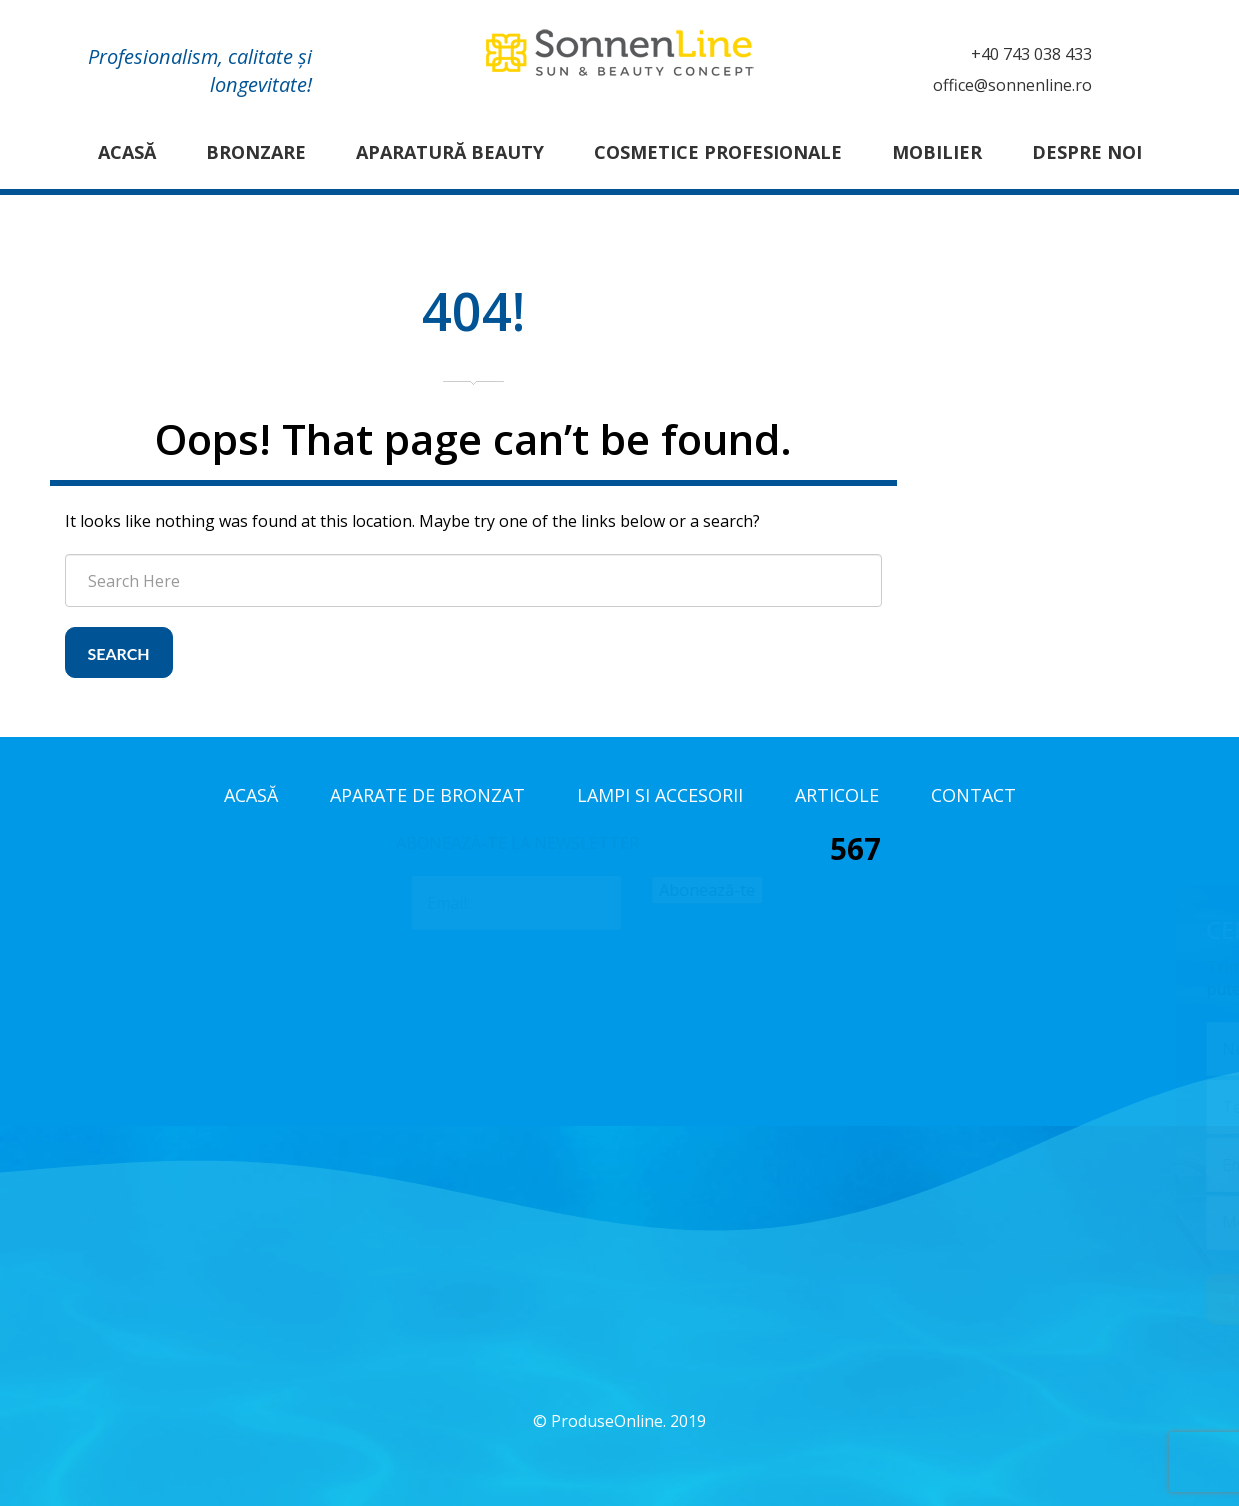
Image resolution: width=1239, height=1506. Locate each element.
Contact (973, 795)
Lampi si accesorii (660, 795)
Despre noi (1087, 152)
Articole (837, 795)
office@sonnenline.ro (1012, 85)
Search (119, 653)
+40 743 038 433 (1031, 54)
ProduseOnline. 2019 (628, 1421)
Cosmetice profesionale (718, 152)
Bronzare (256, 152)
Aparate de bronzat (427, 795)
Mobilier (937, 152)
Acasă (127, 152)
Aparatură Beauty (450, 152)
